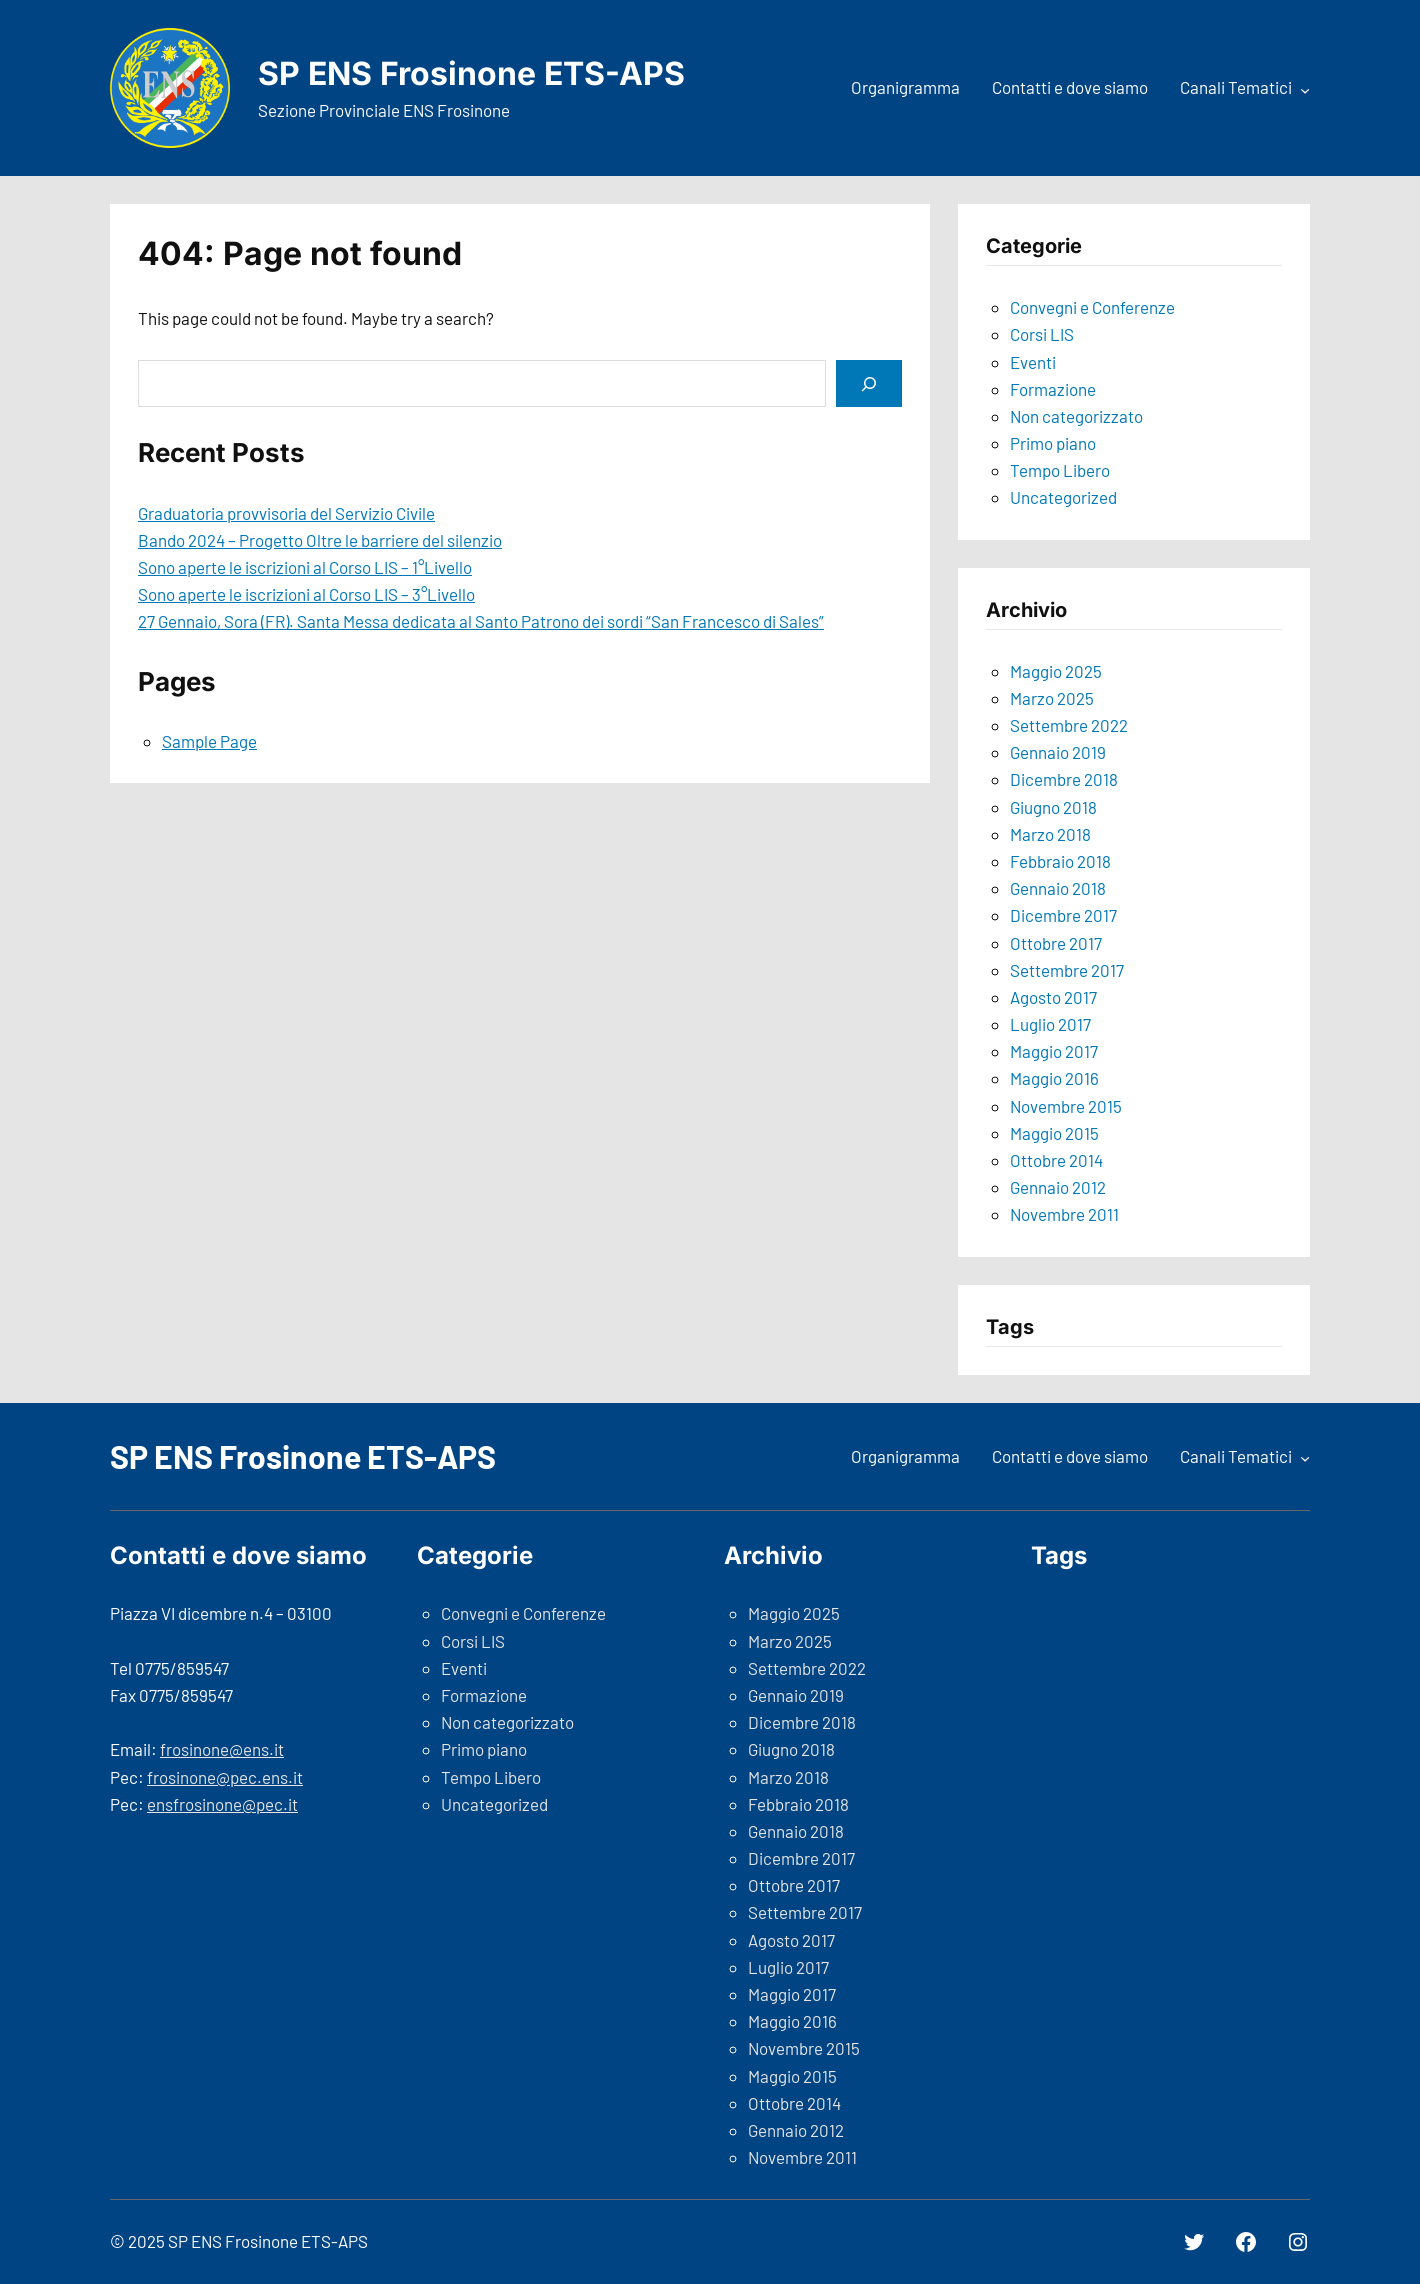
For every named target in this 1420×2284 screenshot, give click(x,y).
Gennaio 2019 (1058, 752)
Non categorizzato (1076, 416)
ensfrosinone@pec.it (222, 1804)
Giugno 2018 (1053, 807)
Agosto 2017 (1053, 997)
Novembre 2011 (1064, 1214)
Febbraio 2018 (1060, 861)
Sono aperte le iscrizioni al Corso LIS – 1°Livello (305, 567)
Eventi (1033, 362)
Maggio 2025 (1056, 671)
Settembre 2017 (1067, 970)
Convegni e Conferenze (1092, 307)
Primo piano (1053, 443)
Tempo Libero (1060, 470)
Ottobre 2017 (1056, 943)
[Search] (869, 383)
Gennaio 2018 (1058, 888)
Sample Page (209, 741)
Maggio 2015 (1054, 1133)
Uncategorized (1063, 497)
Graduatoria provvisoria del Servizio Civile (286, 513)
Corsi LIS (1042, 334)
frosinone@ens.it (222, 1749)
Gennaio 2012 (1058, 1187)
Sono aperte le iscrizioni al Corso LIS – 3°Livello (306, 594)
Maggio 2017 (1054, 1051)
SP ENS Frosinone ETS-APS (471, 73)
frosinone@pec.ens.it (225, 1777)
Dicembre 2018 (1064, 779)
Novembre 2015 (1066, 1106)
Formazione (1053, 389)
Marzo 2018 (1050, 834)
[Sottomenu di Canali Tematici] (1305, 90)
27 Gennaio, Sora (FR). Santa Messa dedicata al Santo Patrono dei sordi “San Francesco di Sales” (481, 621)
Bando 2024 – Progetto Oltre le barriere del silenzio (320, 540)
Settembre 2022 (1069, 725)
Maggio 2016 (1054, 1078)
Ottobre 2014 (1056, 1160)
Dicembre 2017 (1063, 915)
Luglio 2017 (1050, 1024)
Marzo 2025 (1052, 698)
